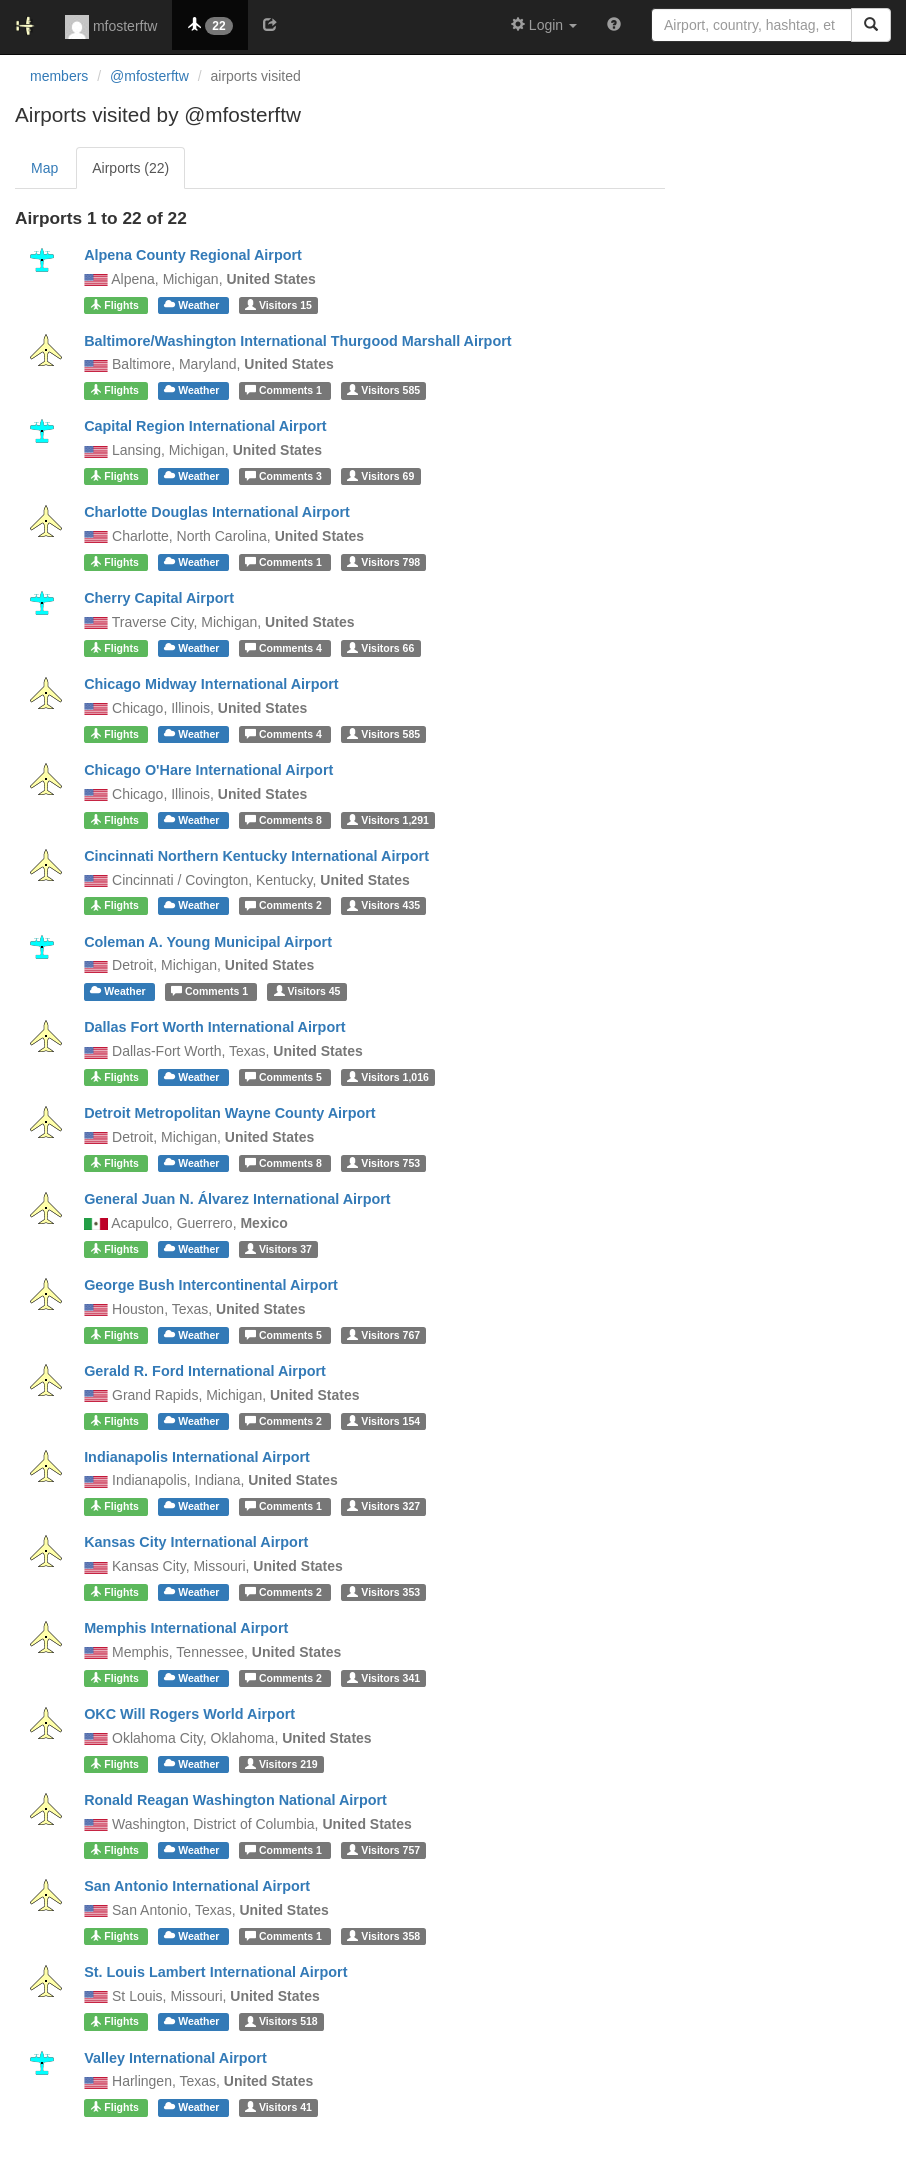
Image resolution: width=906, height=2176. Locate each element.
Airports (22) (130, 168)
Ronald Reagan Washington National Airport (235, 1800)
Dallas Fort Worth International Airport (214, 1027)
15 (278, 305)
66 (380, 648)
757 (383, 1850)
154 (383, 1421)
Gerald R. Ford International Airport (205, 1371)
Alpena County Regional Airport (193, 255)
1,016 (387, 1077)
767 (383, 1335)
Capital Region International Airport (205, 426)
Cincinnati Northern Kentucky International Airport (256, 856)
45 (307, 991)
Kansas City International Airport (196, 1542)
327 (383, 1506)
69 (380, 476)
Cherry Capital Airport (159, 598)
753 (383, 1163)
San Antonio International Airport (197, 1886)
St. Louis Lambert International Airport (215, 1972)
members (59, 76)
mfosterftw (111, 27)
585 (383, 390)
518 (281, 2022)
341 (383, 1678)
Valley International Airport (175, 2058)
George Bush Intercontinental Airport (211, 1285)
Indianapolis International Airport (197, 1457)
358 (383, 1936)
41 (278, 2107)
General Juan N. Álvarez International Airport (237, 1199)
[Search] (871, 25)
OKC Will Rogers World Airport (189, 1714)
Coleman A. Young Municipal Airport (208, 942)
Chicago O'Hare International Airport (208, 770)
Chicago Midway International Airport (211, 684)
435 (383, 906)
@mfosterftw (149, 76)
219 (281, 1764)
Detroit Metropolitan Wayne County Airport (230, 1113)
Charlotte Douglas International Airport (217, 512)
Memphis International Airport (186, 1628)
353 (383, 1592)
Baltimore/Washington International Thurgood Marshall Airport (297, 341)
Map (44, 168)
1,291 (387, 820)
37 (278, 1249)
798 (383, 562)
